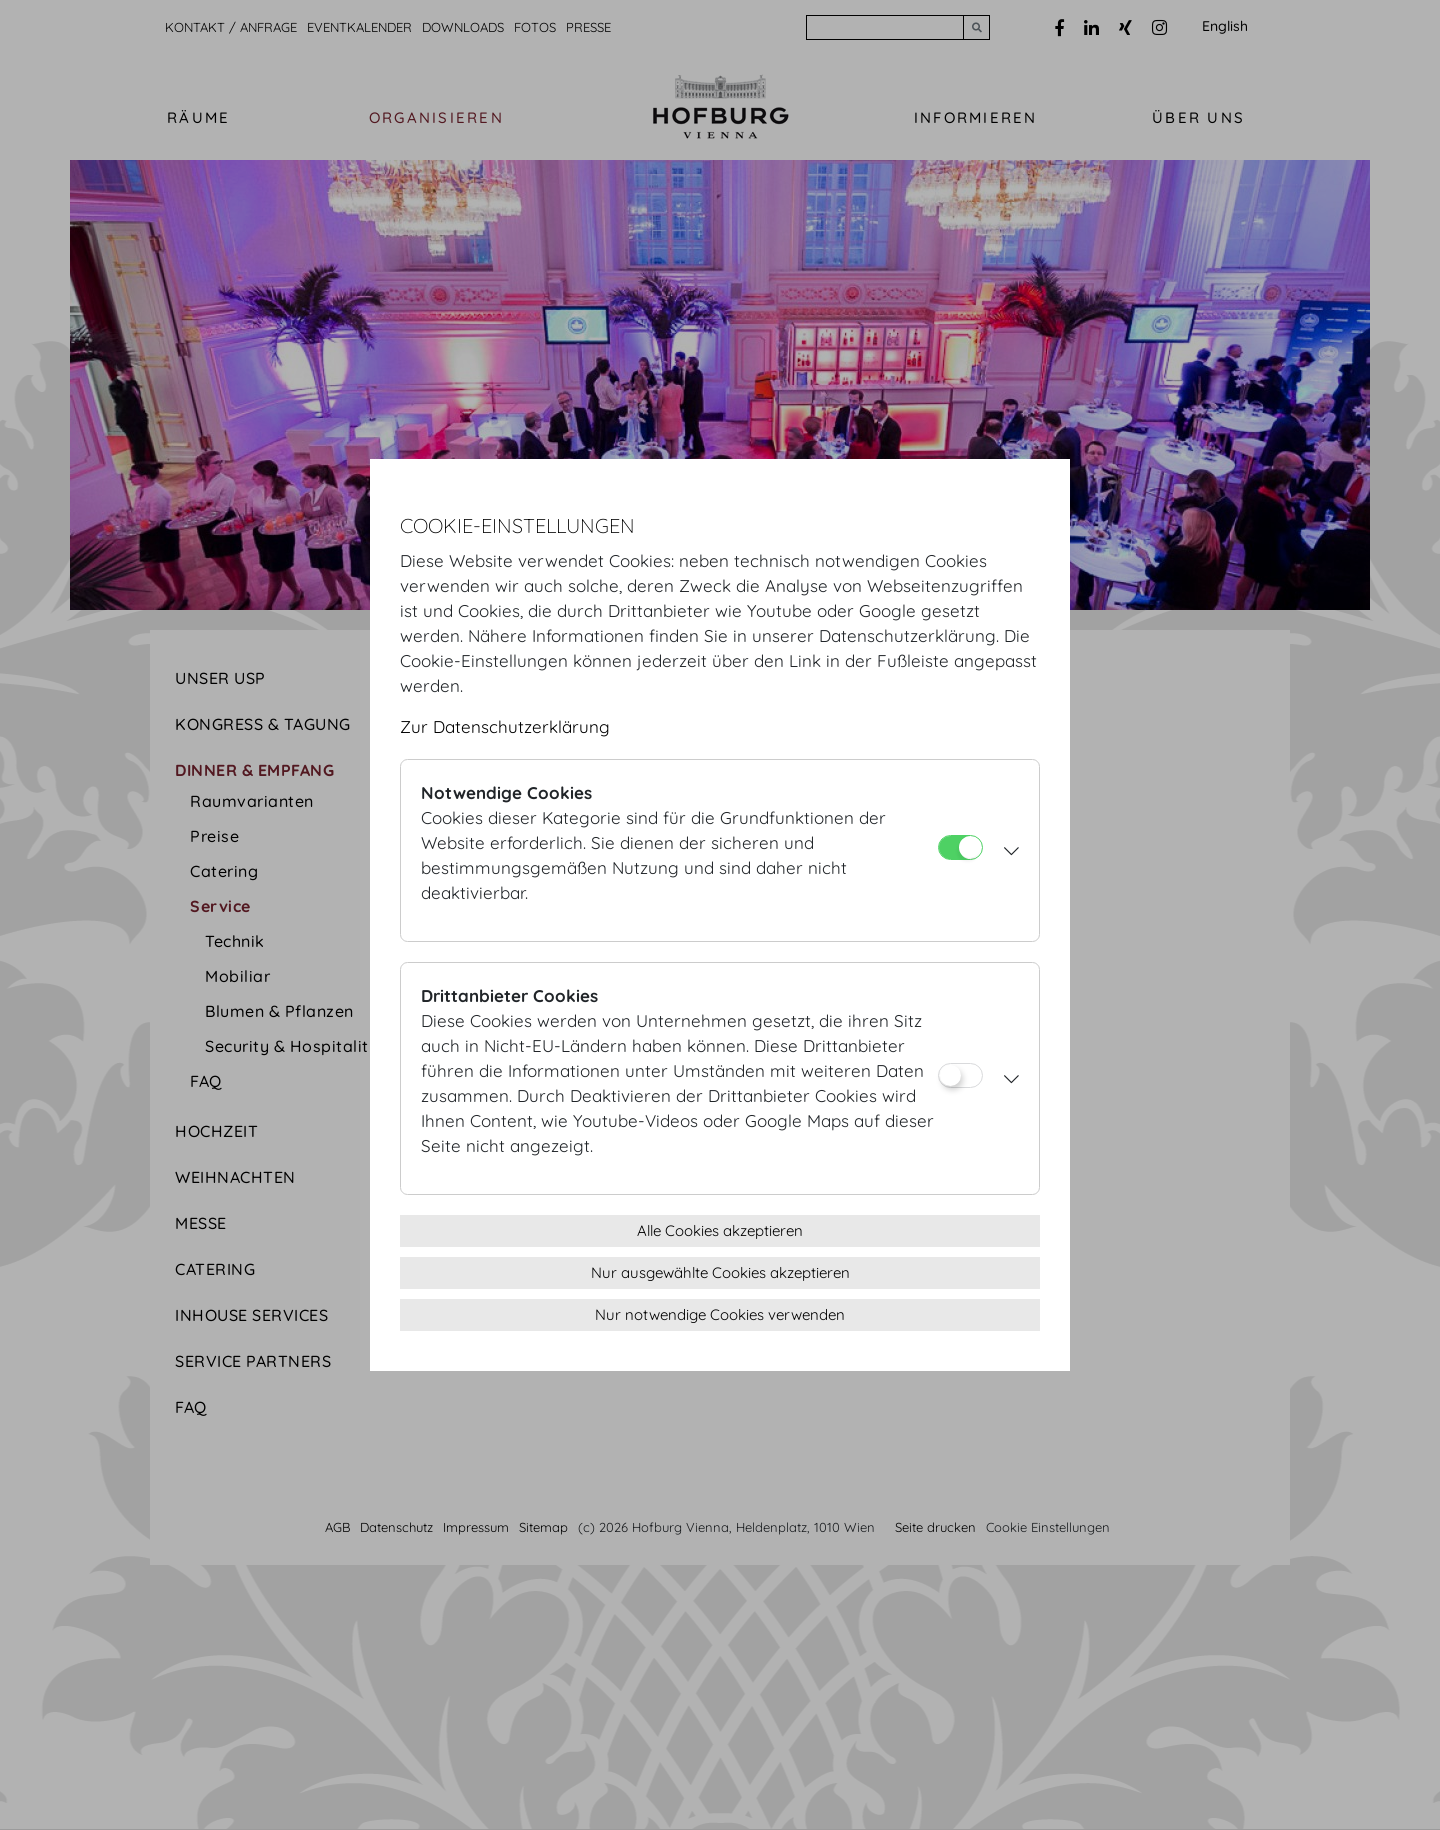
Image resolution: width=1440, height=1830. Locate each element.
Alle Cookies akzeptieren (720, 1230)
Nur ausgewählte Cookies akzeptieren (720, 1272)
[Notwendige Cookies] (960, 847)
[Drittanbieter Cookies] (960, 1075)
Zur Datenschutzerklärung (505, 726)
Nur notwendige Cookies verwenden (720, 1314)
